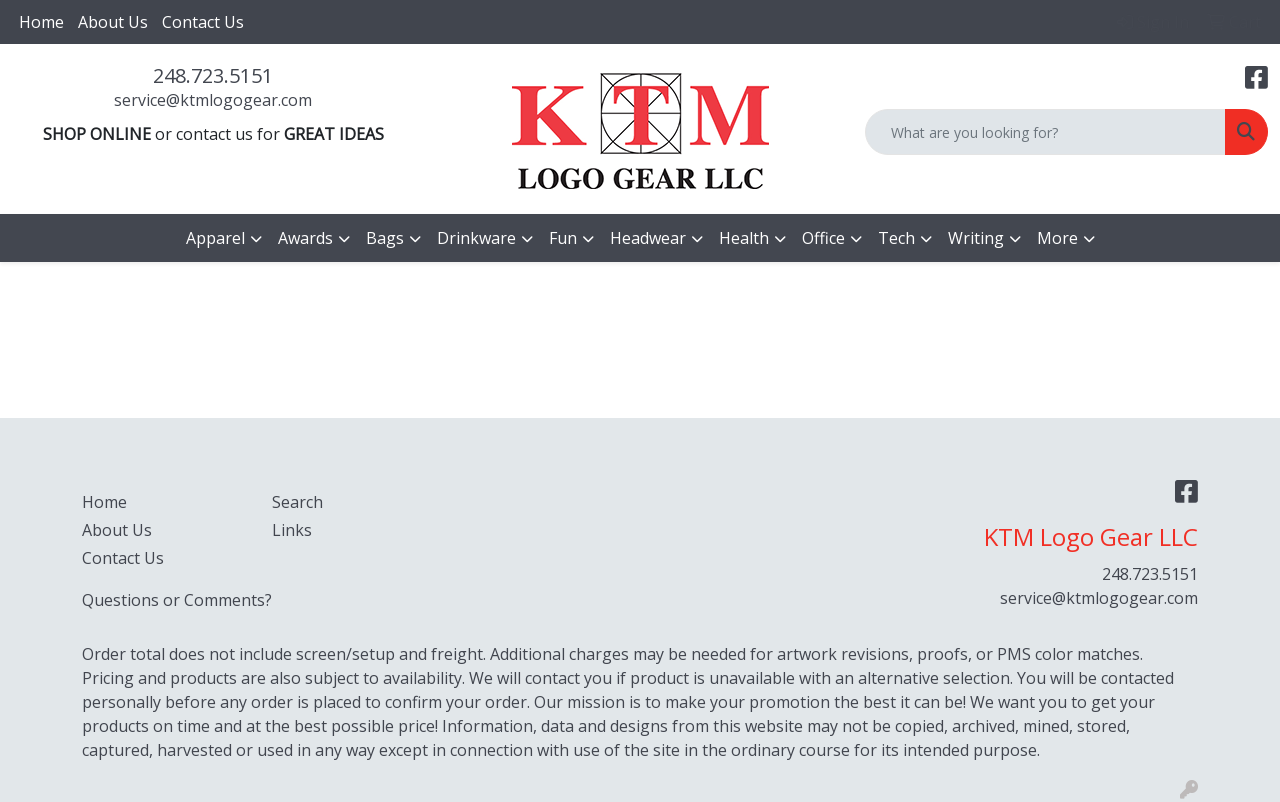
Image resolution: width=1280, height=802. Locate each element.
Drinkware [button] (476, 238)
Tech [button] (896, 238)
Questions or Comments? (177, 600)
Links (292, 530)
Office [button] (823, 238)
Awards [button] (305, 238)
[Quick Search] (1045, 132)
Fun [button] (563, 238)
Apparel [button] (215, 238)
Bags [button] (385, 238)
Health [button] (744, 238)
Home (41, 22)
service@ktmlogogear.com (213, 100)
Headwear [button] (648, 238)
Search (297, 502)
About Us (113, 22)
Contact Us (203, 22)
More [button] (1057, 238)
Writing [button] (976, 238)
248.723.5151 (213, 75)
